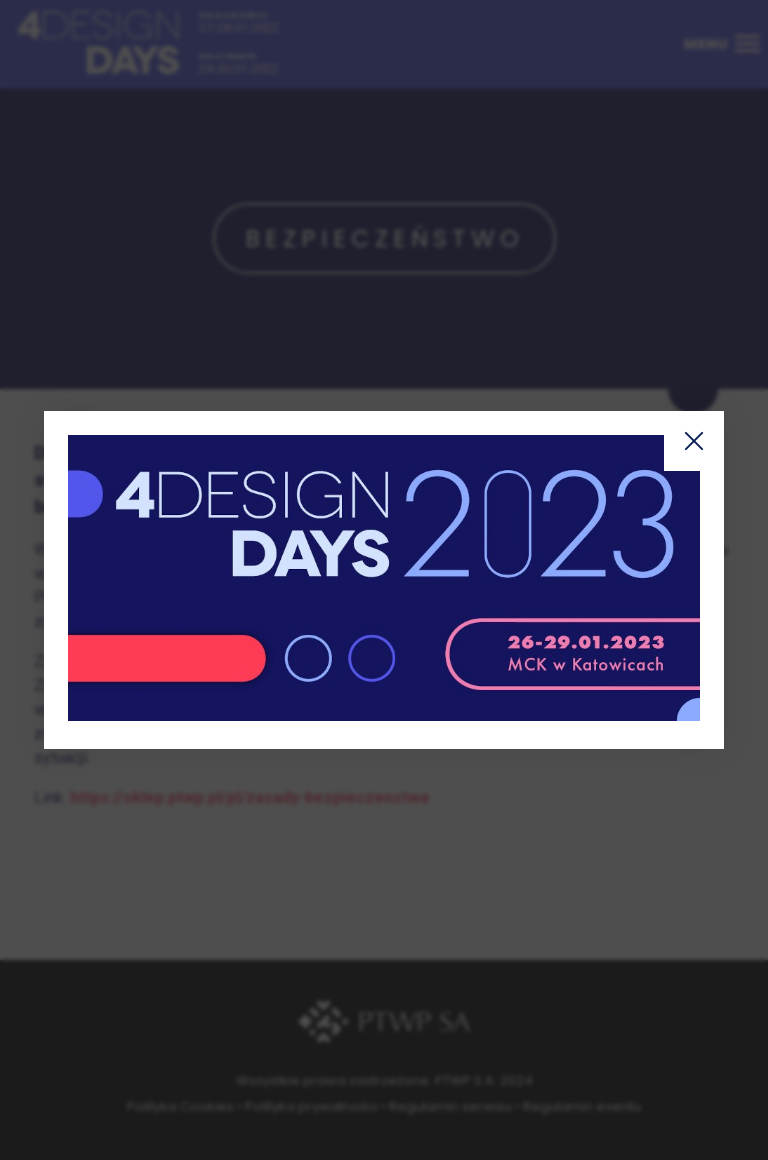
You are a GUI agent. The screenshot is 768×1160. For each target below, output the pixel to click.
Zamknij (694, 441)
